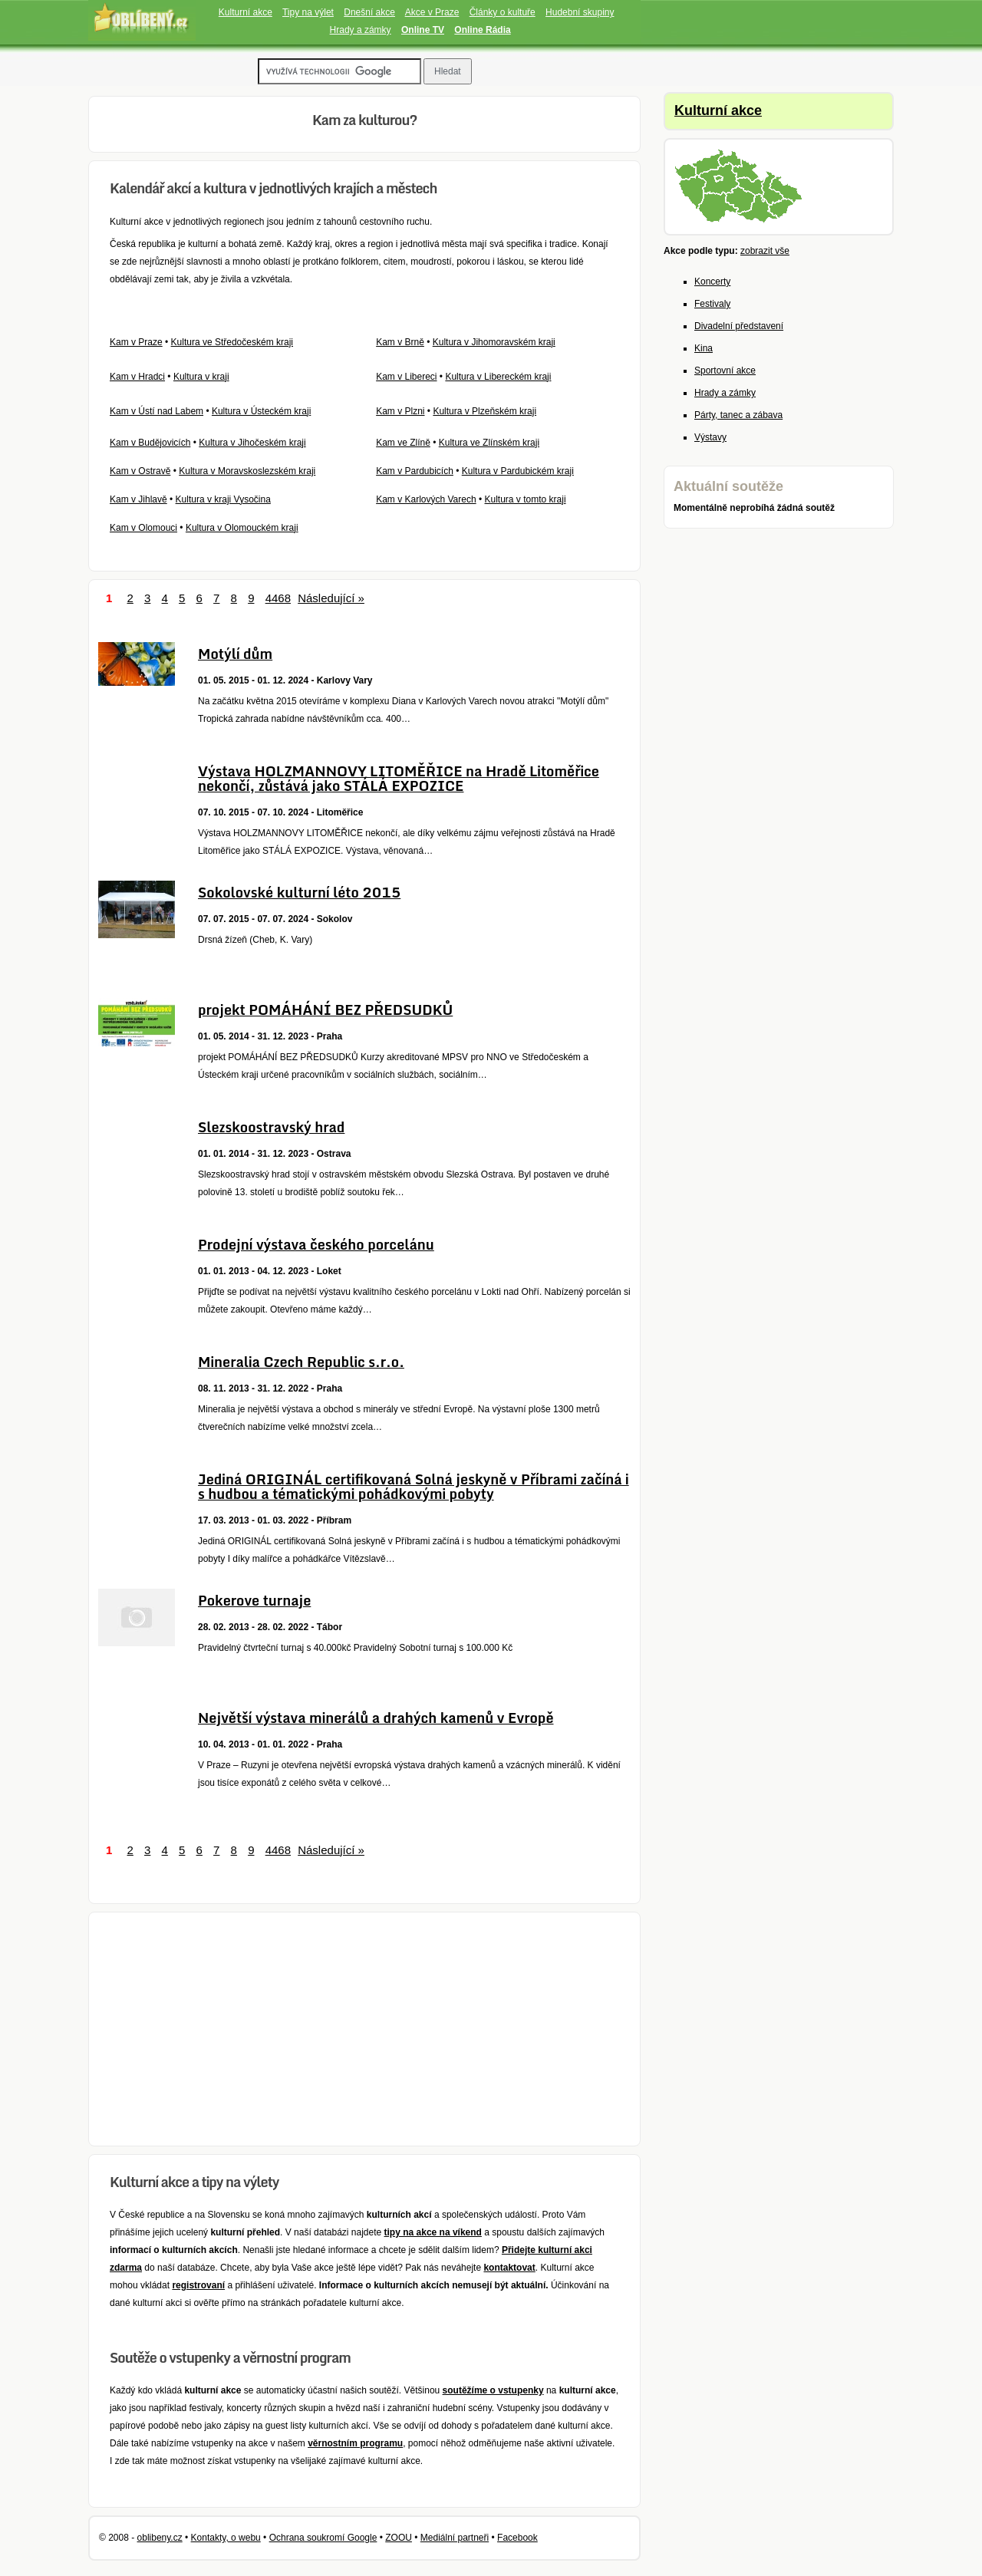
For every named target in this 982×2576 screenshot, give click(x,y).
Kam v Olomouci (143, 527)
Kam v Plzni (400, 411)
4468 (278, 597)
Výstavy (710, 437)
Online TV (422, 30)
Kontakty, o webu (226, 2537)
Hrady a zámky (360, 30)
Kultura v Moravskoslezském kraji (247, 471)
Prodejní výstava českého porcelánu (316, 1244)
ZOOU (398, 2537)
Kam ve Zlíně (403, 442)
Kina (703, 348)
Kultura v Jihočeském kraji (252, 442)
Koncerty (712, 281)
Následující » (331, 597)
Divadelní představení (738, 326)
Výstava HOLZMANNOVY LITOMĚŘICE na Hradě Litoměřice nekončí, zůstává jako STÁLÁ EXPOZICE (398, 778)
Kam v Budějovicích (150, 442)
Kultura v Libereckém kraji (498, 376)
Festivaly (712, 303)
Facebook (517, 2537)
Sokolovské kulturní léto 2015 (299, 892)
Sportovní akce (725, 370)
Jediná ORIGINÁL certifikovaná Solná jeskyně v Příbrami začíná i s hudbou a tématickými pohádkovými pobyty (413, 1486)
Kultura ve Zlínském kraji (489, 442)
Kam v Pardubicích (414, 471)
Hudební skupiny (579, 12)
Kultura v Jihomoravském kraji (494, 342)
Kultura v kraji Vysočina (223, 499)
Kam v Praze (136, 342)
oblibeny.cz (160, 2537)
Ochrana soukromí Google (323, 2537)
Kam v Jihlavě (138, 499)
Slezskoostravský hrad (271, 1126)
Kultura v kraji (201, 376)
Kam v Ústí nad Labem (156, 411)
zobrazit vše (764, 250)
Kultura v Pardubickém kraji (518, 471)
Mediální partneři (454, 2537)
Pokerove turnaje (254, 1600)
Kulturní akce (245, 12)
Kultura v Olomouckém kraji (242, 527)
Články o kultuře (502, 12)
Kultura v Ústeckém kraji (261, 411)
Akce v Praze (432, 12)
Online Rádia (482, 30)
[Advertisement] (364, 2029)
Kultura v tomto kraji (525, 499)
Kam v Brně (400, 342)
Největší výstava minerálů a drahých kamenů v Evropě (376, 1717)
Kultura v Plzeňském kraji (484, 411)
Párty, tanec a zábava (738, 415)
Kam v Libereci (406, 376)
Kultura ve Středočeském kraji (232, 342)
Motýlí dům (235, 653)
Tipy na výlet (308, 12)
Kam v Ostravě (140, 471)
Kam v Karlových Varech (426, 499)
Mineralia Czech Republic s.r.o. (301, 1361)
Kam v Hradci (137, 376)
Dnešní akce (369, 12)
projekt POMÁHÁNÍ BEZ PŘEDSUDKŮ (325, 1009)
